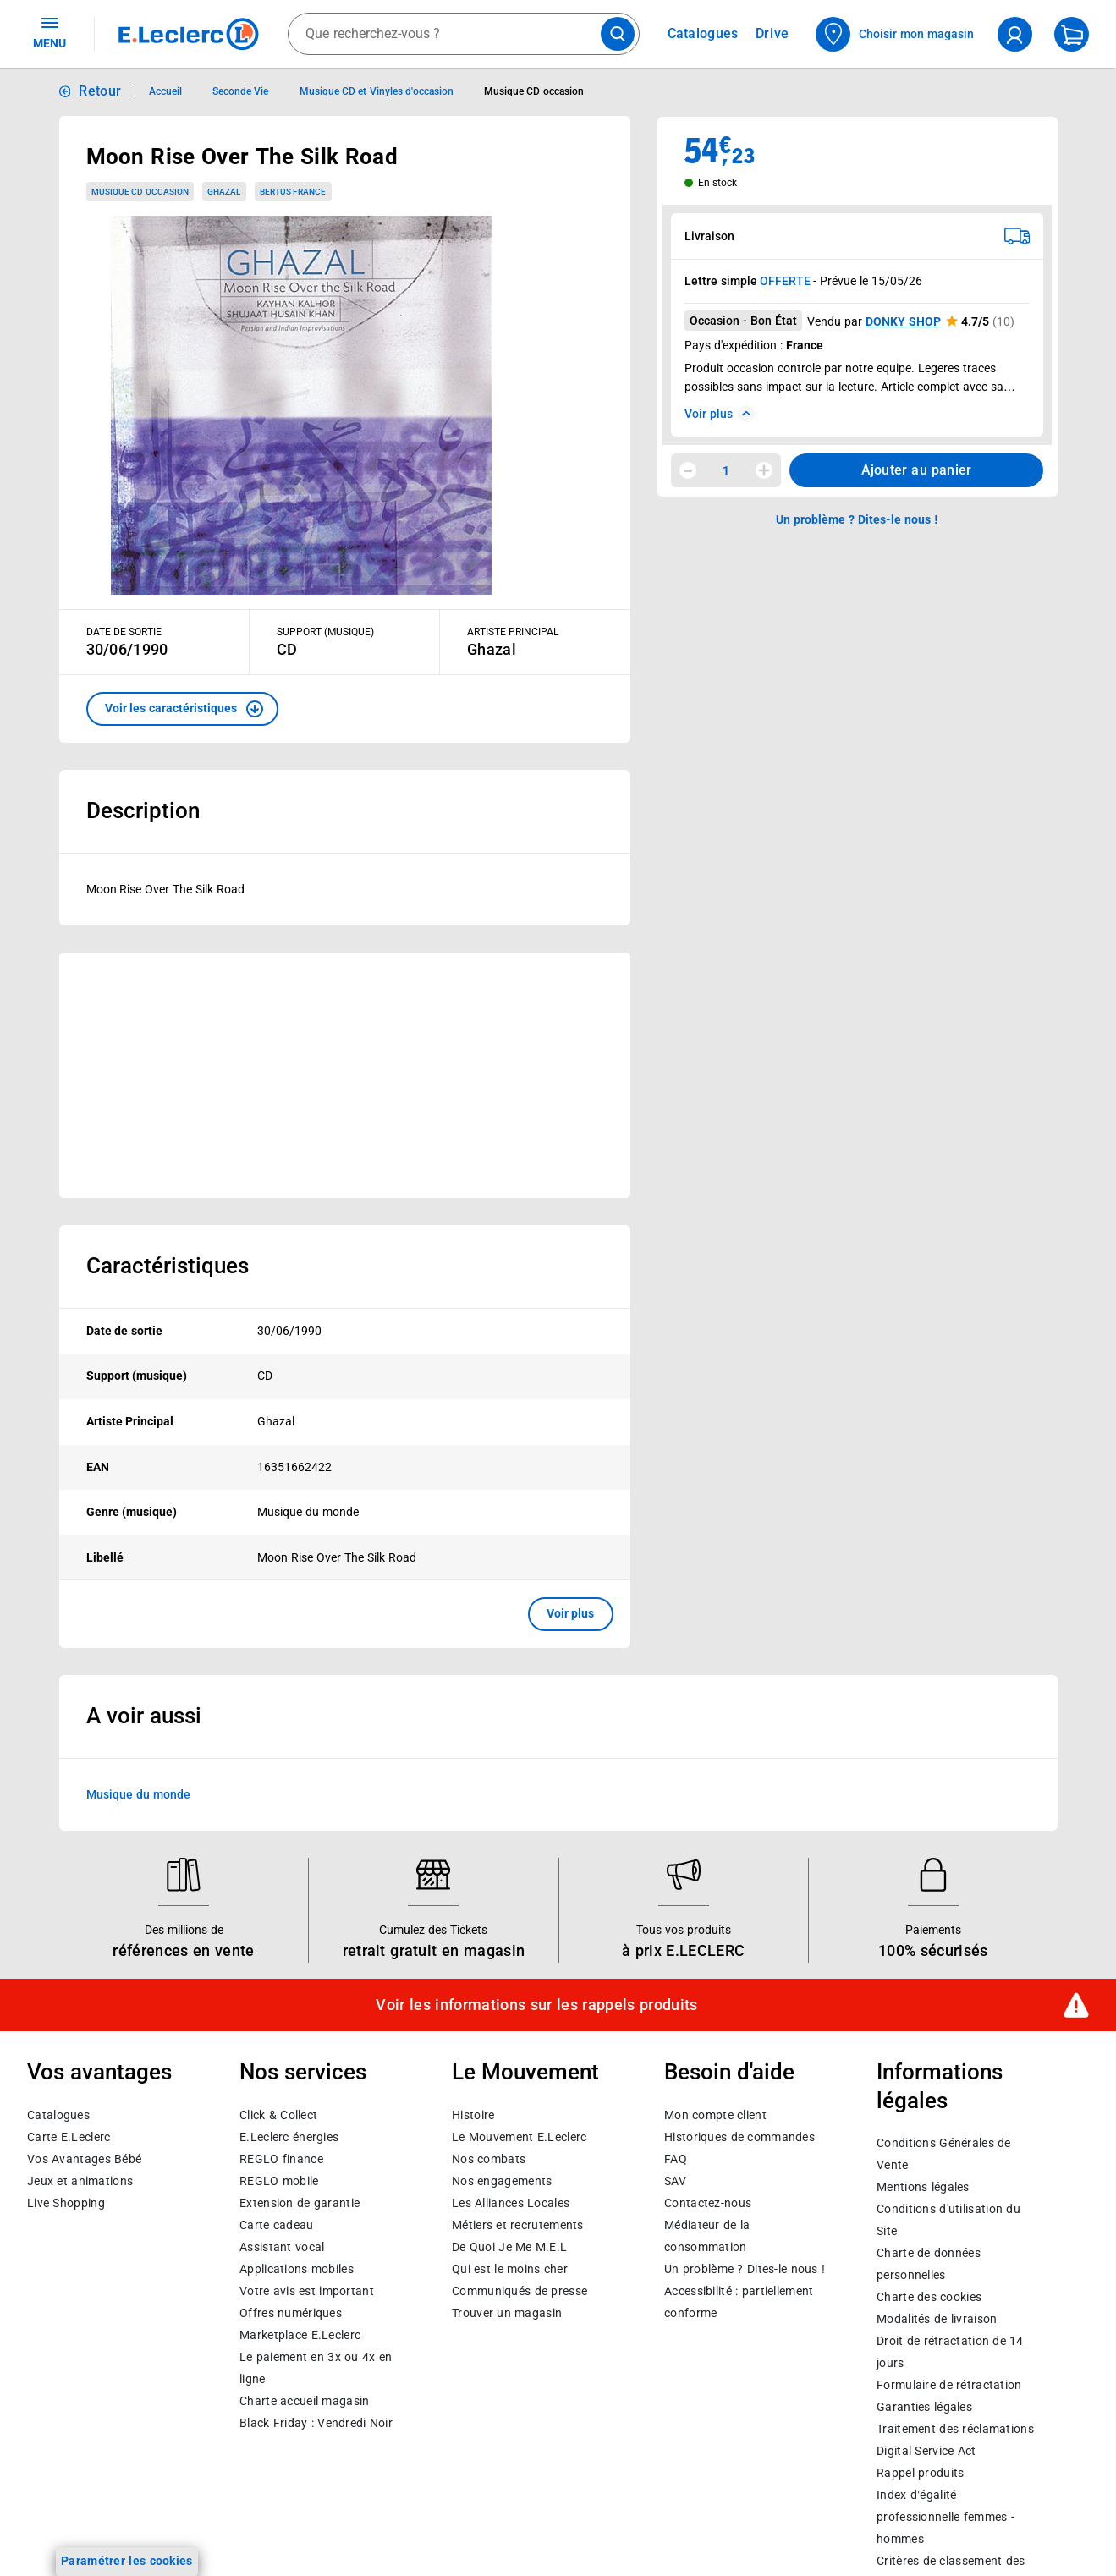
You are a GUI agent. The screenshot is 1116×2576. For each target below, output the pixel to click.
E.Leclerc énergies (288, 2137)
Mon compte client (715, 2115)
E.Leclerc (299, 2335)
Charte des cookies (929, 2297)
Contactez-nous (707, 2203)
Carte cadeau (276, 2225)
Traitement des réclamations (955, 2429)
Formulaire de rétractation (949, 2385)
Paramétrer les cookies (127, 2561)
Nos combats (488, 2159)
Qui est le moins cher (510, 2269)
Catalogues (58, 2115)
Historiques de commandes (739, 2137)
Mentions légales (923, 2187)
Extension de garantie (299, 2203)
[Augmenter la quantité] (764, 470)
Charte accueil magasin (304, 2401)
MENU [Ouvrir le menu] (49, 32)
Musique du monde (138, 1793)
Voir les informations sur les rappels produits (536, 2005)
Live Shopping (66, 2203)
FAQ (675, 2159)
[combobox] (464, 34)
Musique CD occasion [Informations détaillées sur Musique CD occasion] (534, 91)
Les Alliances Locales (510, 2203)
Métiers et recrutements (518, 2225)
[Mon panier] (1071, 34)
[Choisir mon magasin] (896, 34)
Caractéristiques (167, 1265)
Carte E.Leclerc (68, 2137)
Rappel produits (920, 2473)
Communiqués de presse (519, 2291)
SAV (675, 2181)
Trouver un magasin (507, 2313)
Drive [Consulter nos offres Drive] (773, 33)
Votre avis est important (306, 2291)
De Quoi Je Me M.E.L (509, 2247)
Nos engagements (502, 2181)
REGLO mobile (279, 2181)
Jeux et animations (80, 2181)
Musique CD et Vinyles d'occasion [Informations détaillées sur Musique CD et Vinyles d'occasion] (377, 91)
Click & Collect (278, 2115)
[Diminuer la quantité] (687, 470)
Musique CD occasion (140, 191)
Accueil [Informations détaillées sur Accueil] (165, 91)
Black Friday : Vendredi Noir (316, 2423)
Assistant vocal (281, 2247)
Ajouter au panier (916, 470)
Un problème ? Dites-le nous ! (744, 2269)
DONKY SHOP (903, 321)
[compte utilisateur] (1015, 34)
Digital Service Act (926, 2451)
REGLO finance (281, 2159)
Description (143, 810)
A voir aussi (143, 1715)
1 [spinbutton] (726, 470)
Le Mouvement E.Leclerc (519, 2137)
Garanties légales (924, 2407)
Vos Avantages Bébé (84, 2159)
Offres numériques (290, 2313)
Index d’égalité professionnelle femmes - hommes (945, 2517)
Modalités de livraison (937, 2319)
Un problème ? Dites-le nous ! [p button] (857, 519)
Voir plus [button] (571, 1613)
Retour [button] (100, 91)
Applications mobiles (296, 2269)
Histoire (473, 2115)
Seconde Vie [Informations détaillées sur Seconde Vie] (240, 91)
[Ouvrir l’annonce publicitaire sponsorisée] (344, 1075)
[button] (182, 709)
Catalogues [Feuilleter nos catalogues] (703, 34)
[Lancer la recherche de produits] (618, 34)
